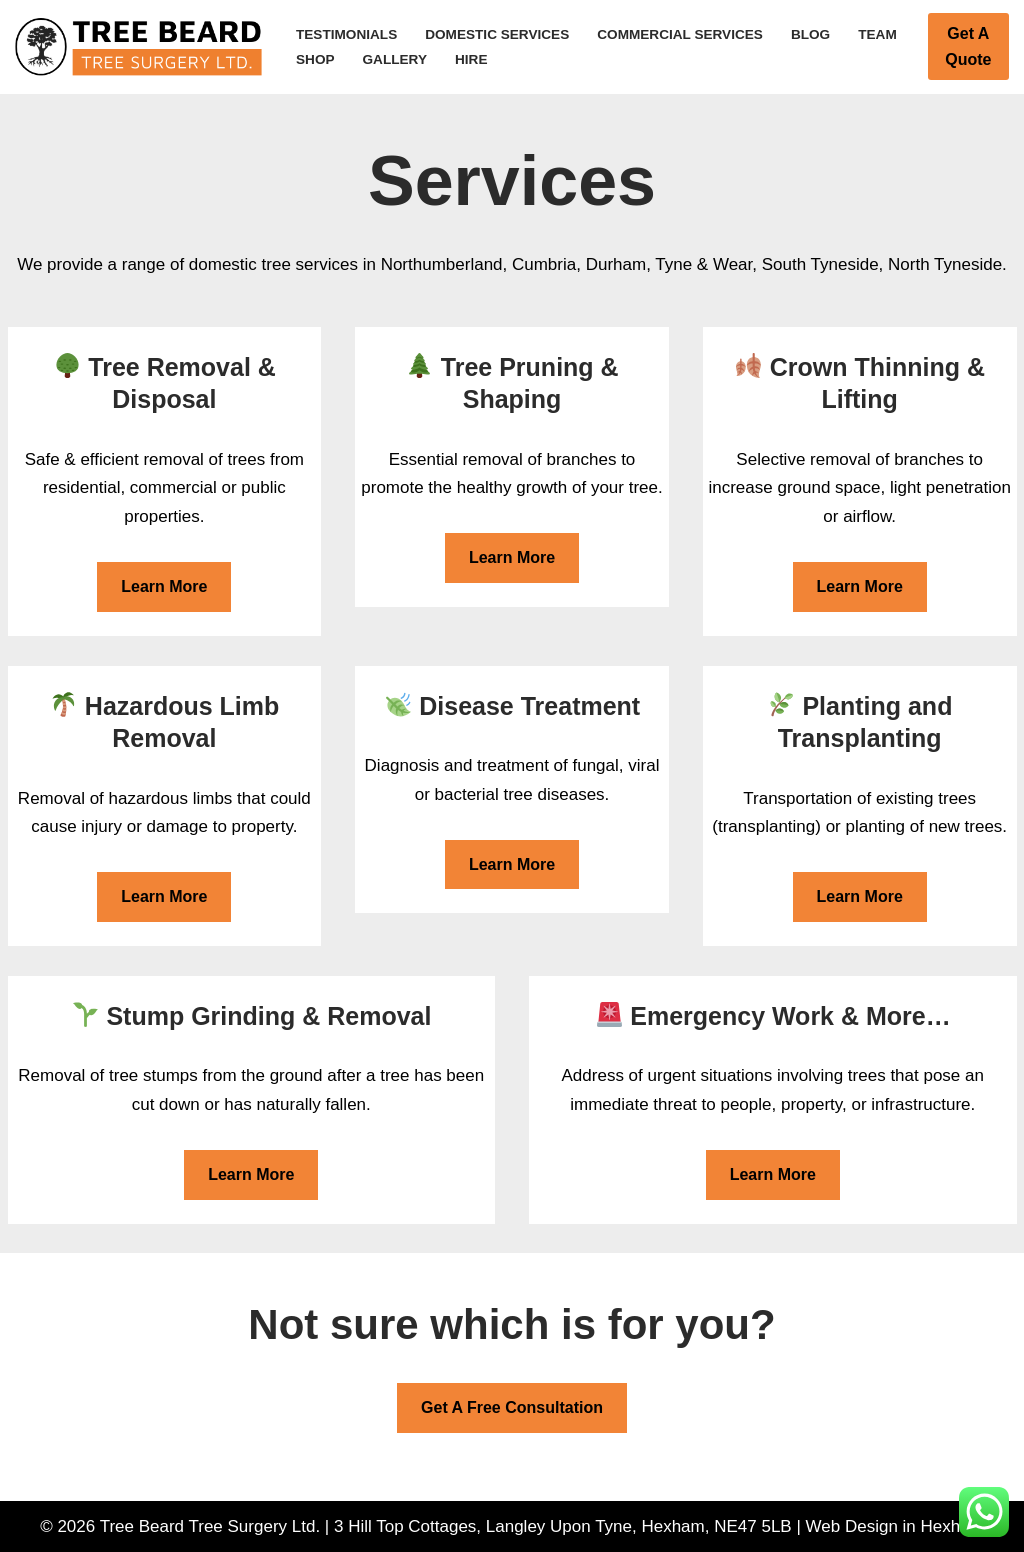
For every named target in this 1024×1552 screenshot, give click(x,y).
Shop (315, 59)
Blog (810, 34)
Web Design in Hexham (895, 1526)
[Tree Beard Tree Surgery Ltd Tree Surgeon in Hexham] (138, 47)
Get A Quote (968, 46)
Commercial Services (680, 34)
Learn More (164, 586)
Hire (471, 59)
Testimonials (346, 34)
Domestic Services (497, 34)
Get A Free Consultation (512, 1407)
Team (877, 34)
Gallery (395, 59)
